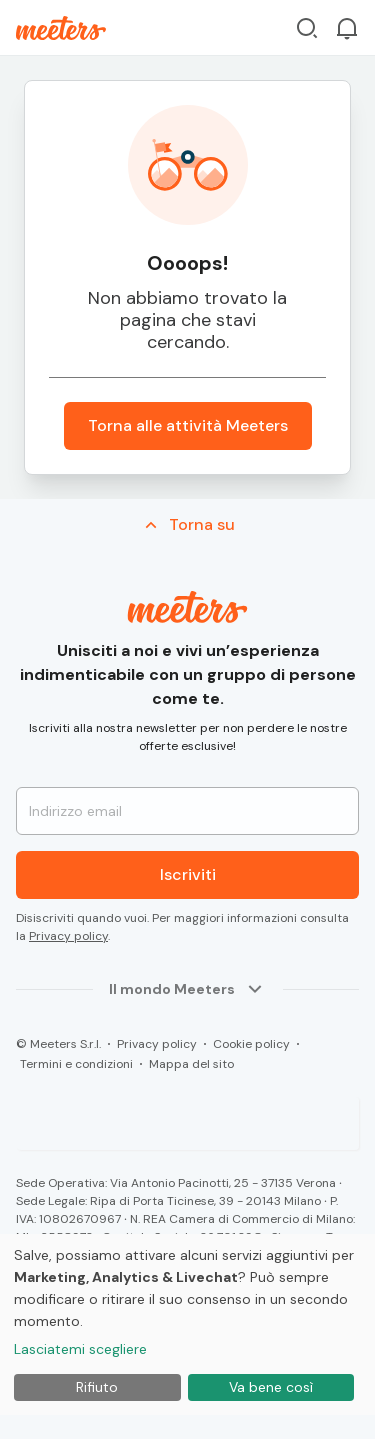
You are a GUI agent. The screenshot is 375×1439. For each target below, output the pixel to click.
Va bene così (271, 1387)
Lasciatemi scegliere (80, 1349)
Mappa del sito (191, 1064)
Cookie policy (251, 1044)
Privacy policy (68, 936)
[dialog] (187, 1324)
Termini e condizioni (76, 1064)
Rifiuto (97, 1387)
